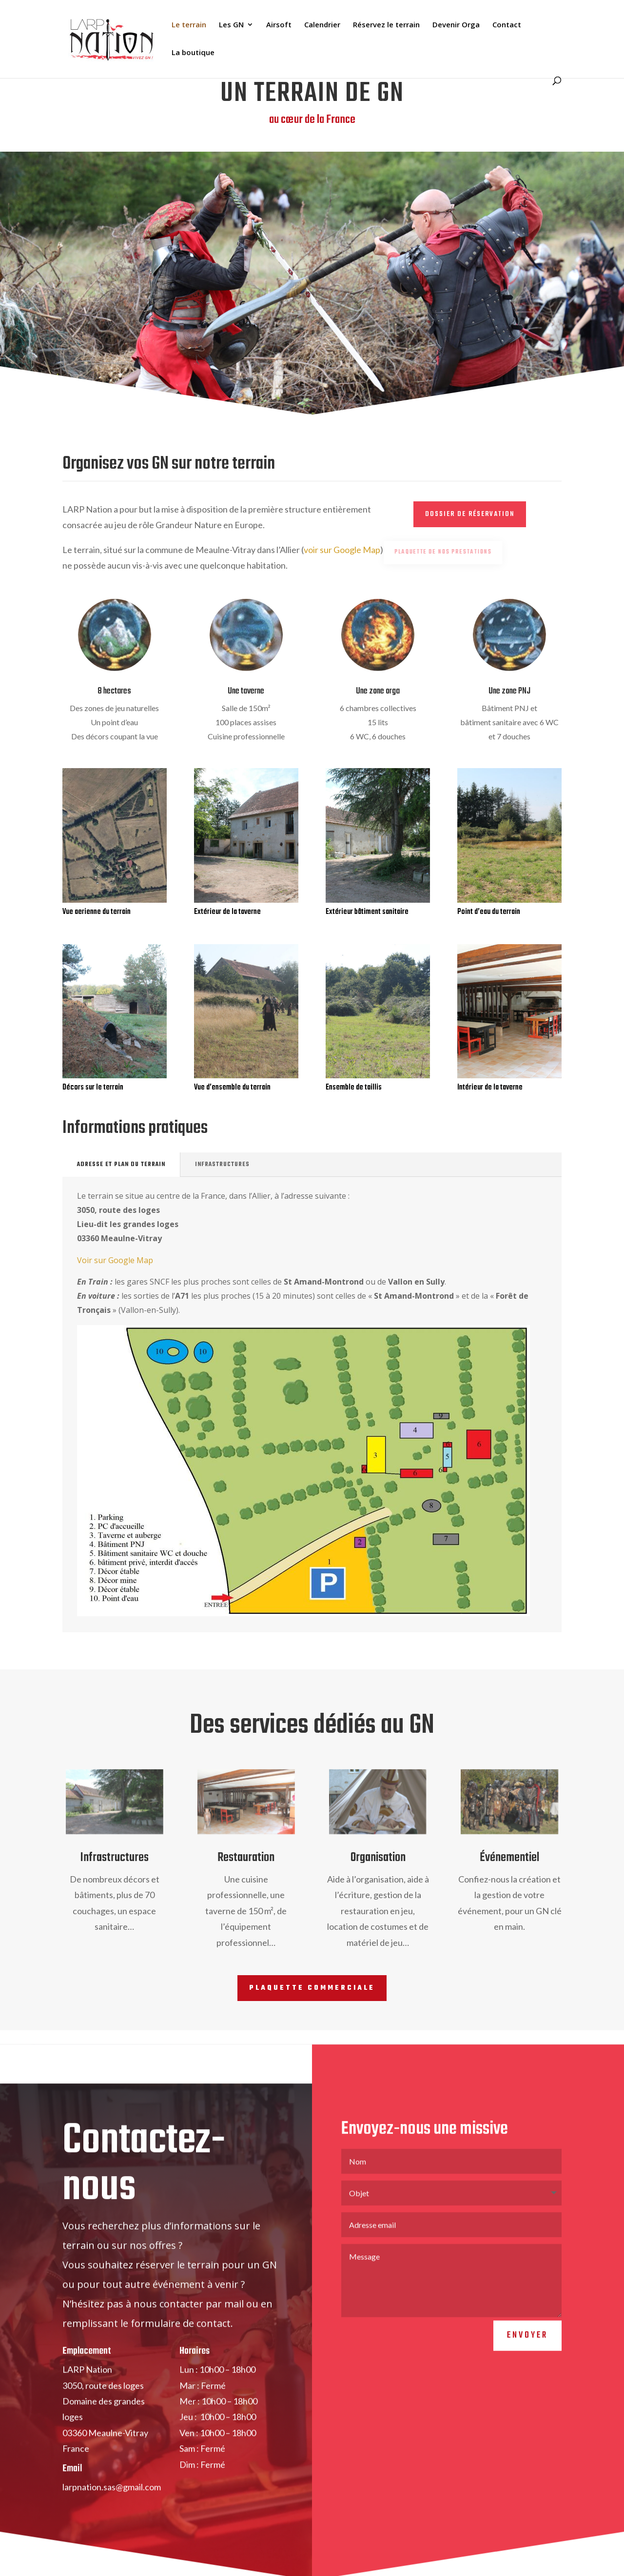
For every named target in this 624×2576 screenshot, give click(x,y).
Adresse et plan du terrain (121, 1164)
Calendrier (322, 25)
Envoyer (527, 2364)
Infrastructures (222, 1164)
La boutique (193, 53)
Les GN (231, 25)
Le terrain (189, 25)
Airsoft (279, 25)
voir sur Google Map (342, 549)
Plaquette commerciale (312, 1988)
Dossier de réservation (469, 514)
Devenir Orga (456, 25)
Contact (506, 25)
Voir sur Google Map (115, 1260)
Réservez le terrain (386, 25)
